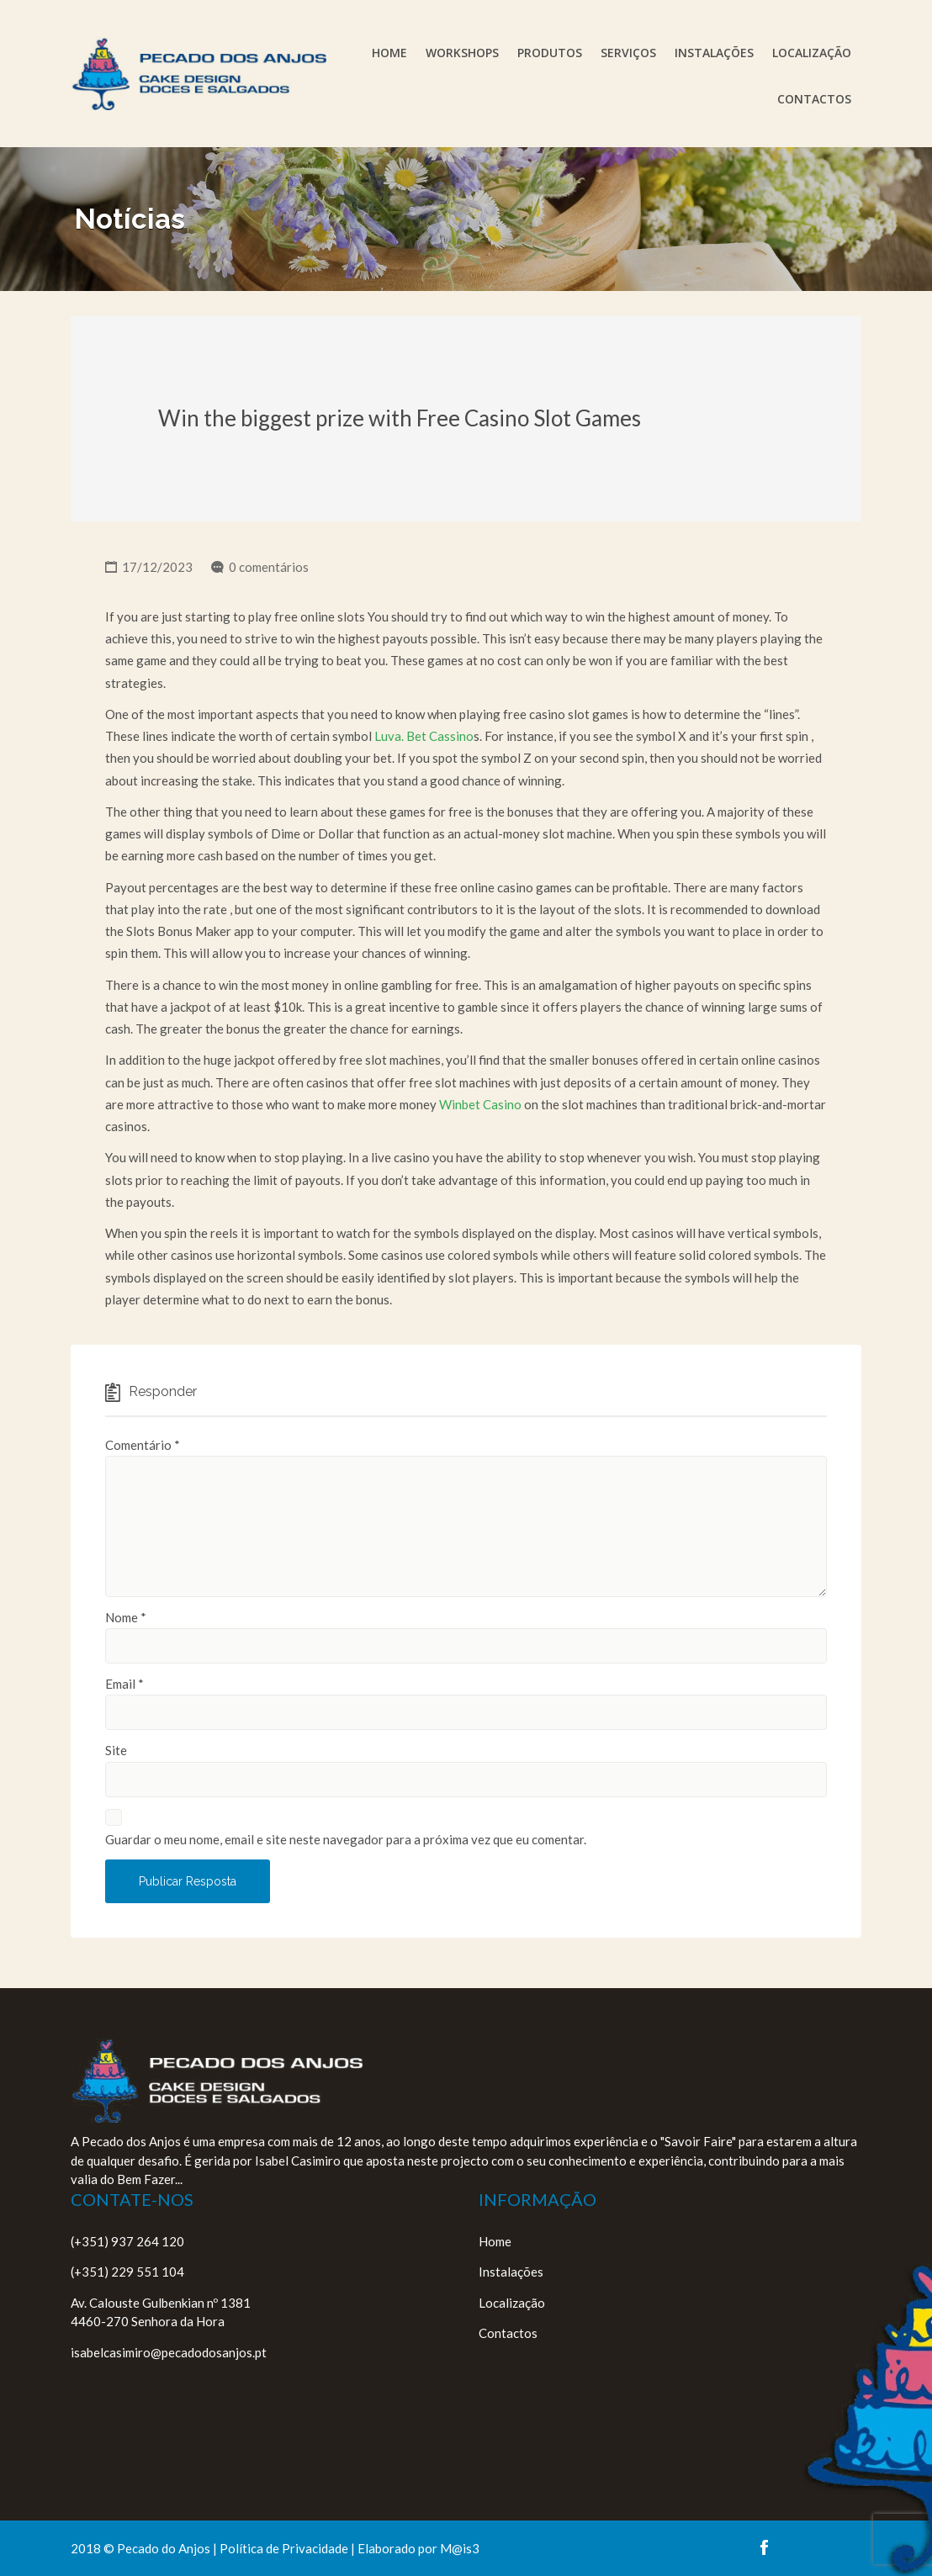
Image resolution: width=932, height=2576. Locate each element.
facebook (764, 2547)
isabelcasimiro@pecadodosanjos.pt (169, 2352)
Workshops (462, 53)
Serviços (628, 53)
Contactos (814, 99)
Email (124, 1683)
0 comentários (269, 566)
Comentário (142, 1444)
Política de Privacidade (284, 2548)
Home (389, 53)
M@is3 (459, 2548)
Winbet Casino (480, 1104)
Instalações (714, 53)
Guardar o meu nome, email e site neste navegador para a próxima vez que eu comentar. (345, 1839)
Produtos (549, 53)
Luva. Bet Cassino (424, 735)
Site (116, 1750)
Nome (125, 1617)
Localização (811, 53)
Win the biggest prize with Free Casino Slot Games (399, 418)
